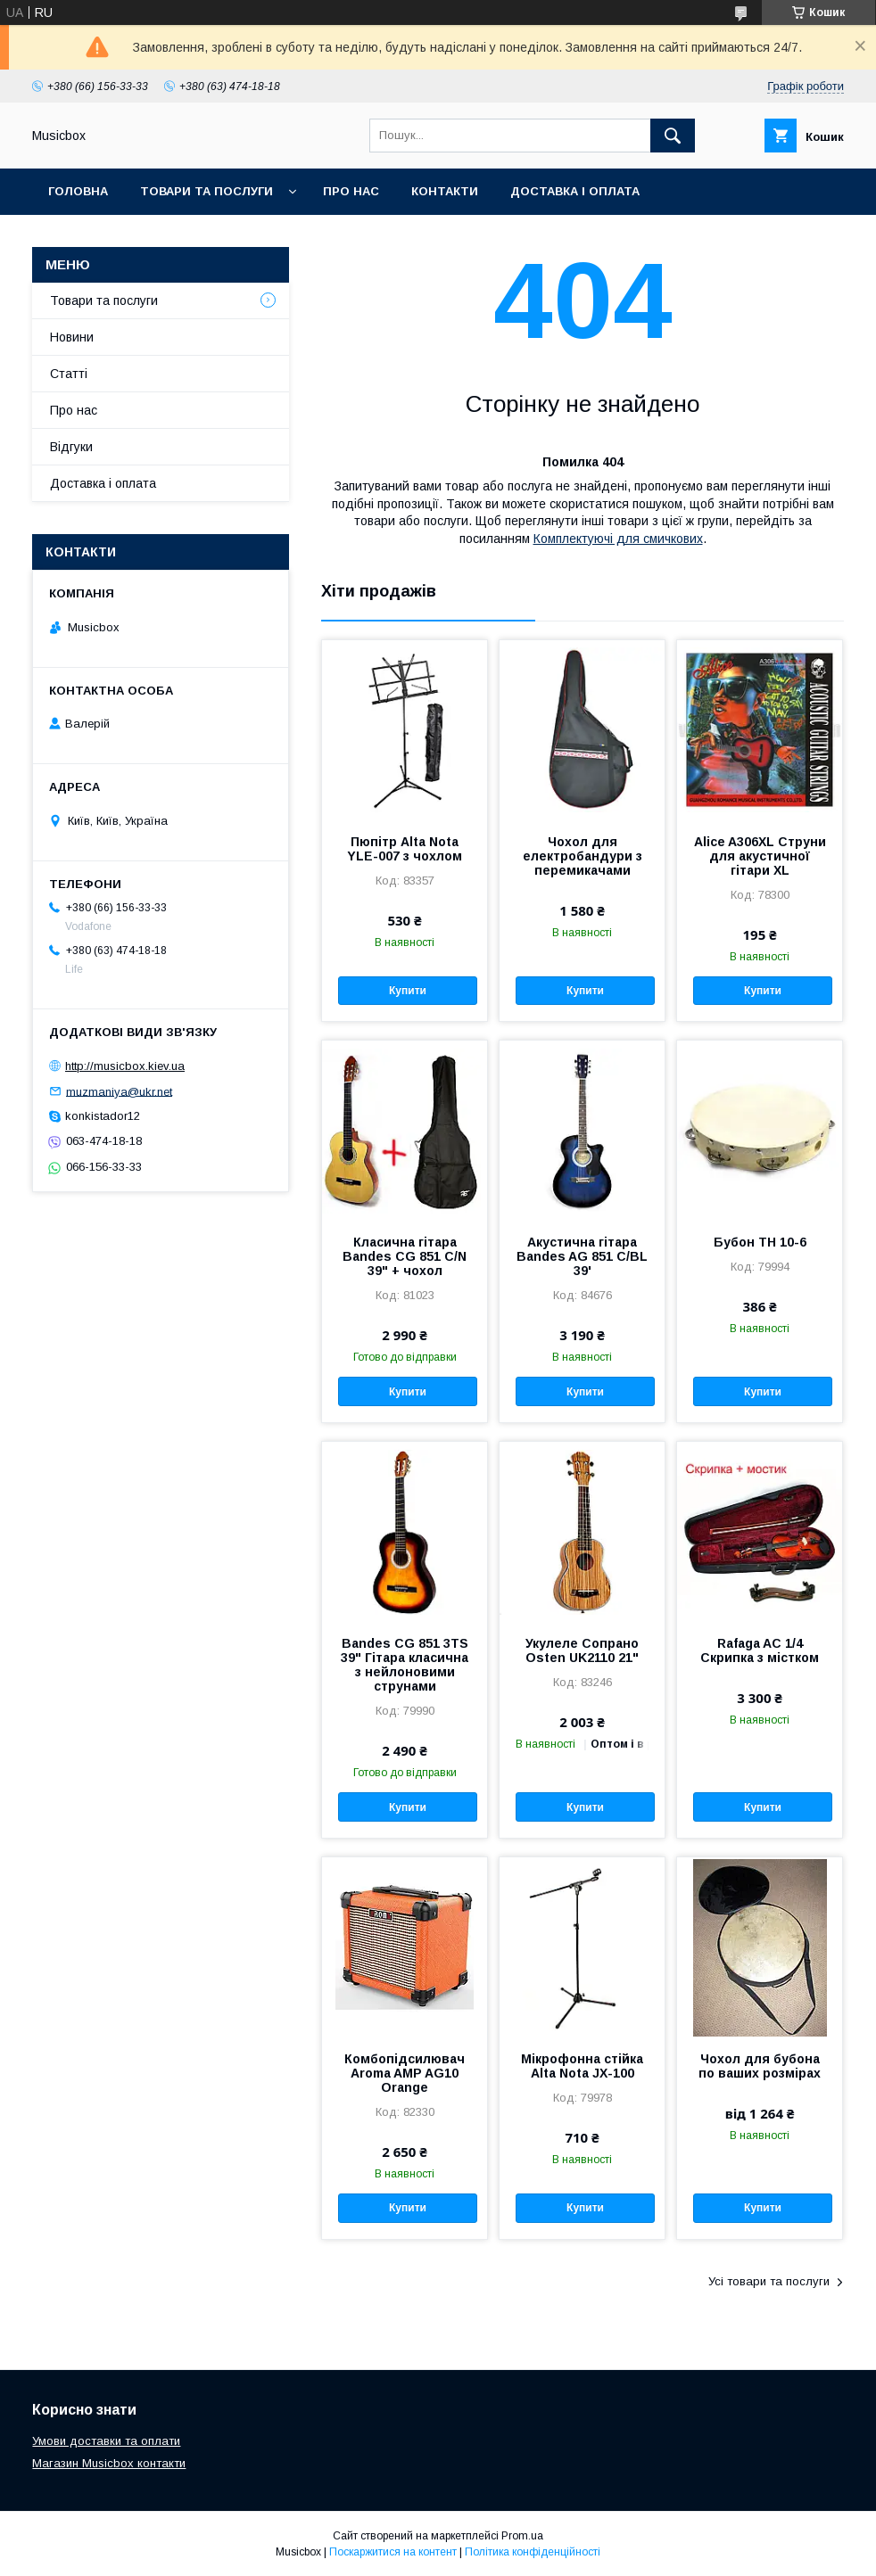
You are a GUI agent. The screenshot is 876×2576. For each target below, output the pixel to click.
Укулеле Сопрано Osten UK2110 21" (582, 1650)
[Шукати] (672, 135)
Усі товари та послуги (769, 2281)
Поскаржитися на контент (393, 2552)
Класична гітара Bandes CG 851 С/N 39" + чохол (405, 1256)
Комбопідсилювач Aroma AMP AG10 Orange (404, 2073)
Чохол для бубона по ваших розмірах (759, 2066)
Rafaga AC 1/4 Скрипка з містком (759, 1650)
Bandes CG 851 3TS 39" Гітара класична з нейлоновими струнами (404, 1664)
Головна (78, 191)
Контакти (444, 191)
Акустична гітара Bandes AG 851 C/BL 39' (582, 1256)
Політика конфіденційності (532, 2552)
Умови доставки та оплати (106, 2441)
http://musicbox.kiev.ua (125, 1066)
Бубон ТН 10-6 (760, 1242)
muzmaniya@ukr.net (119, 1091)
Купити (407, 990)
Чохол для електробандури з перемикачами (582, 856)
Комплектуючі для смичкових (618, 538)
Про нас (351, 191)
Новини (72, 337)
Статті (68, 373)
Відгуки (71, 447)
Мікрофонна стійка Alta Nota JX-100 (582, 2066)
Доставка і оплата (575, 191)
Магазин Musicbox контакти (109, 2463)
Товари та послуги (206, 191)
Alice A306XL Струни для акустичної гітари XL (760, 856)
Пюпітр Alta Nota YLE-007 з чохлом (404, 849)
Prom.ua (522, 2536)
